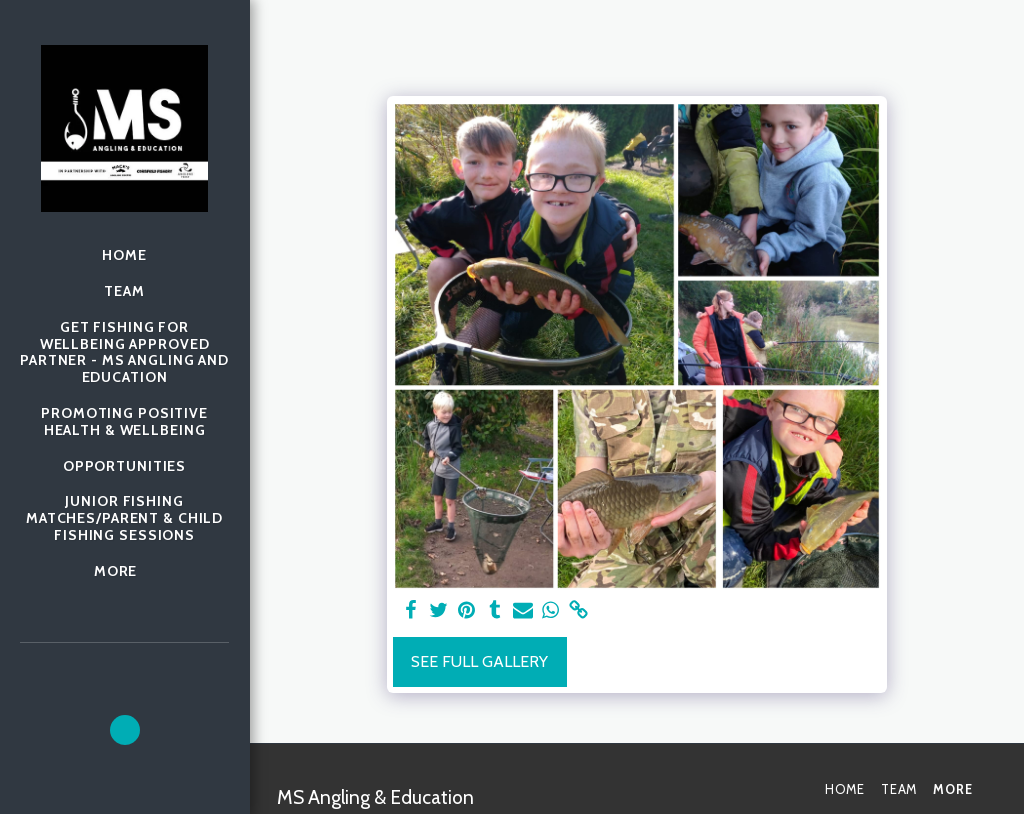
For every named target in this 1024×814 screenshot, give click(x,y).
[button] (125, 730)
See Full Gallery (479, 661)
